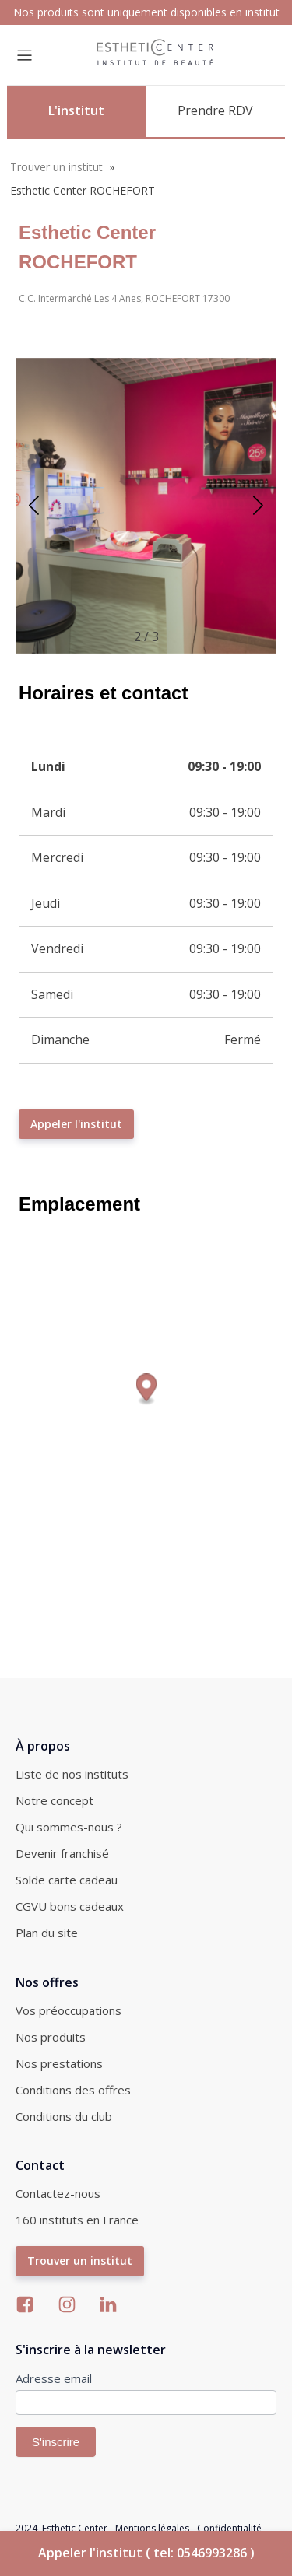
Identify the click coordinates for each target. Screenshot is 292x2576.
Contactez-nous (58, 2193)
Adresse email (54, 2378)
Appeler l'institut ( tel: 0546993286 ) (146, 2552)
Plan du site (47, 1932)
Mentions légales (152, 2528)
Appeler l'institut (76, 1123)
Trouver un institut (56, 166)
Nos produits (51, 2037)
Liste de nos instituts (72, 1774)
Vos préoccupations (68, 2010)
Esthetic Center (74, 2528)
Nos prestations (59, 2063)
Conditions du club (64, 2116)
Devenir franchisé (62, 1853)
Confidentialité (229, 2528)
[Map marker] (146, 1389)
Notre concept (54, 1800)
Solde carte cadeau (67, 1879)
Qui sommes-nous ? (69, 1827)
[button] (258, 506)
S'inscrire (55, 2441)
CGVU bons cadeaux (70, 1906)
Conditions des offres (73, 2090)
